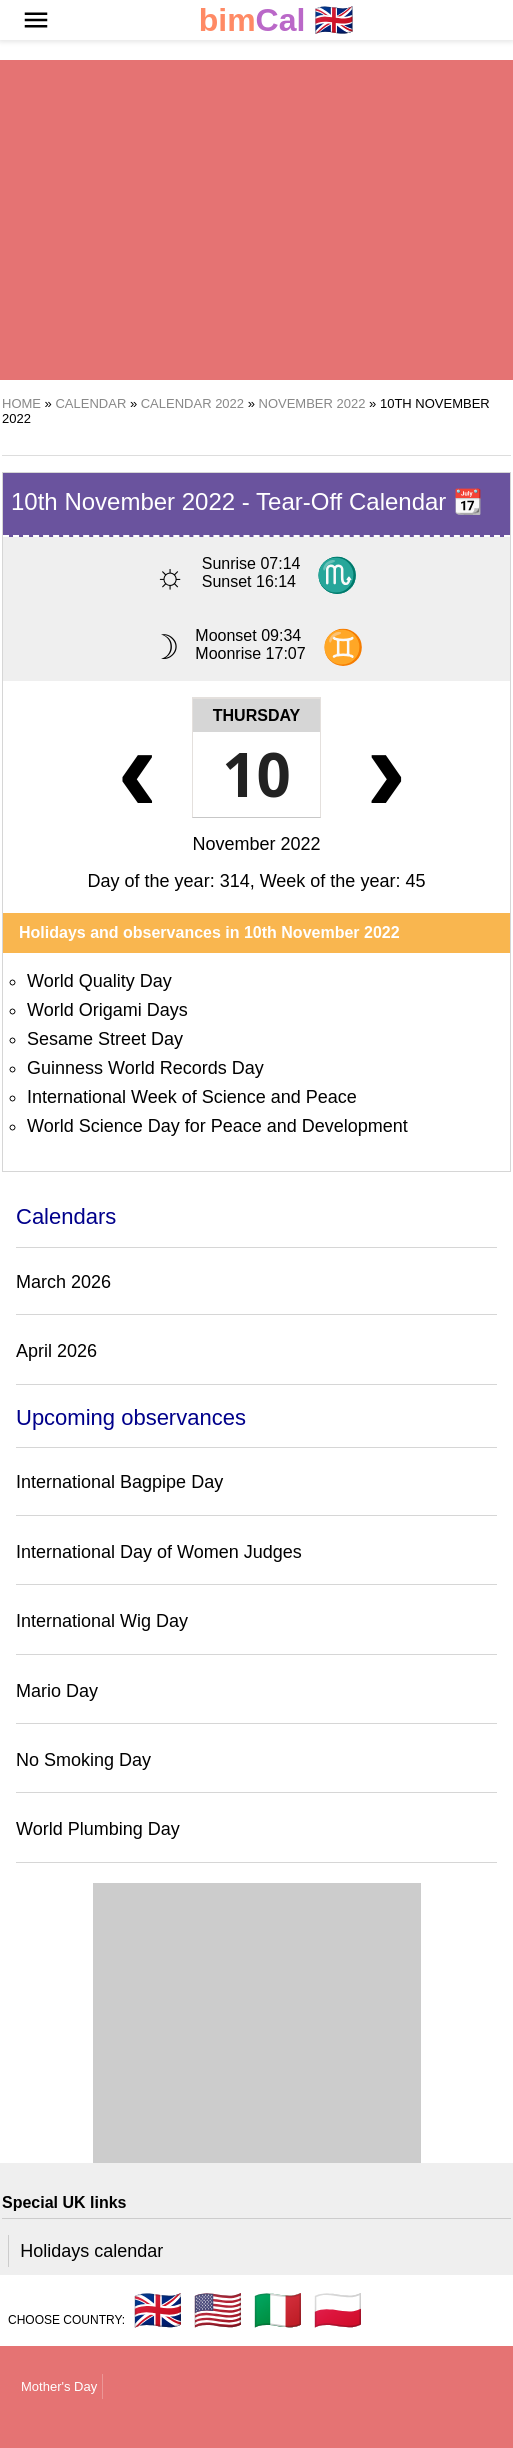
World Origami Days (107, 1010)
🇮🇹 (278, 2310)
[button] (36, 20)
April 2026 (56, 1351)
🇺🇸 (218, 2310)
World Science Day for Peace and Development (217, 1126)
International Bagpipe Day (119, 1482)
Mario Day (57, 1691)
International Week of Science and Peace (192, 1097)
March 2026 (63, 1282)
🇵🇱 (338, 2310)
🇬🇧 (277, 20)
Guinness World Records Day (145, 1068)
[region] (256, 220)
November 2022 (256, 844)
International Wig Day (102, 1621)
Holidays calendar (91, 2251)
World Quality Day (99, 981)
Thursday (256, 715)
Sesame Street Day (105, 1039)
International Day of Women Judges (159, 1552)
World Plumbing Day (98, 1829)
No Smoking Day (83, 1760)
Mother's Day (59, 2386)
